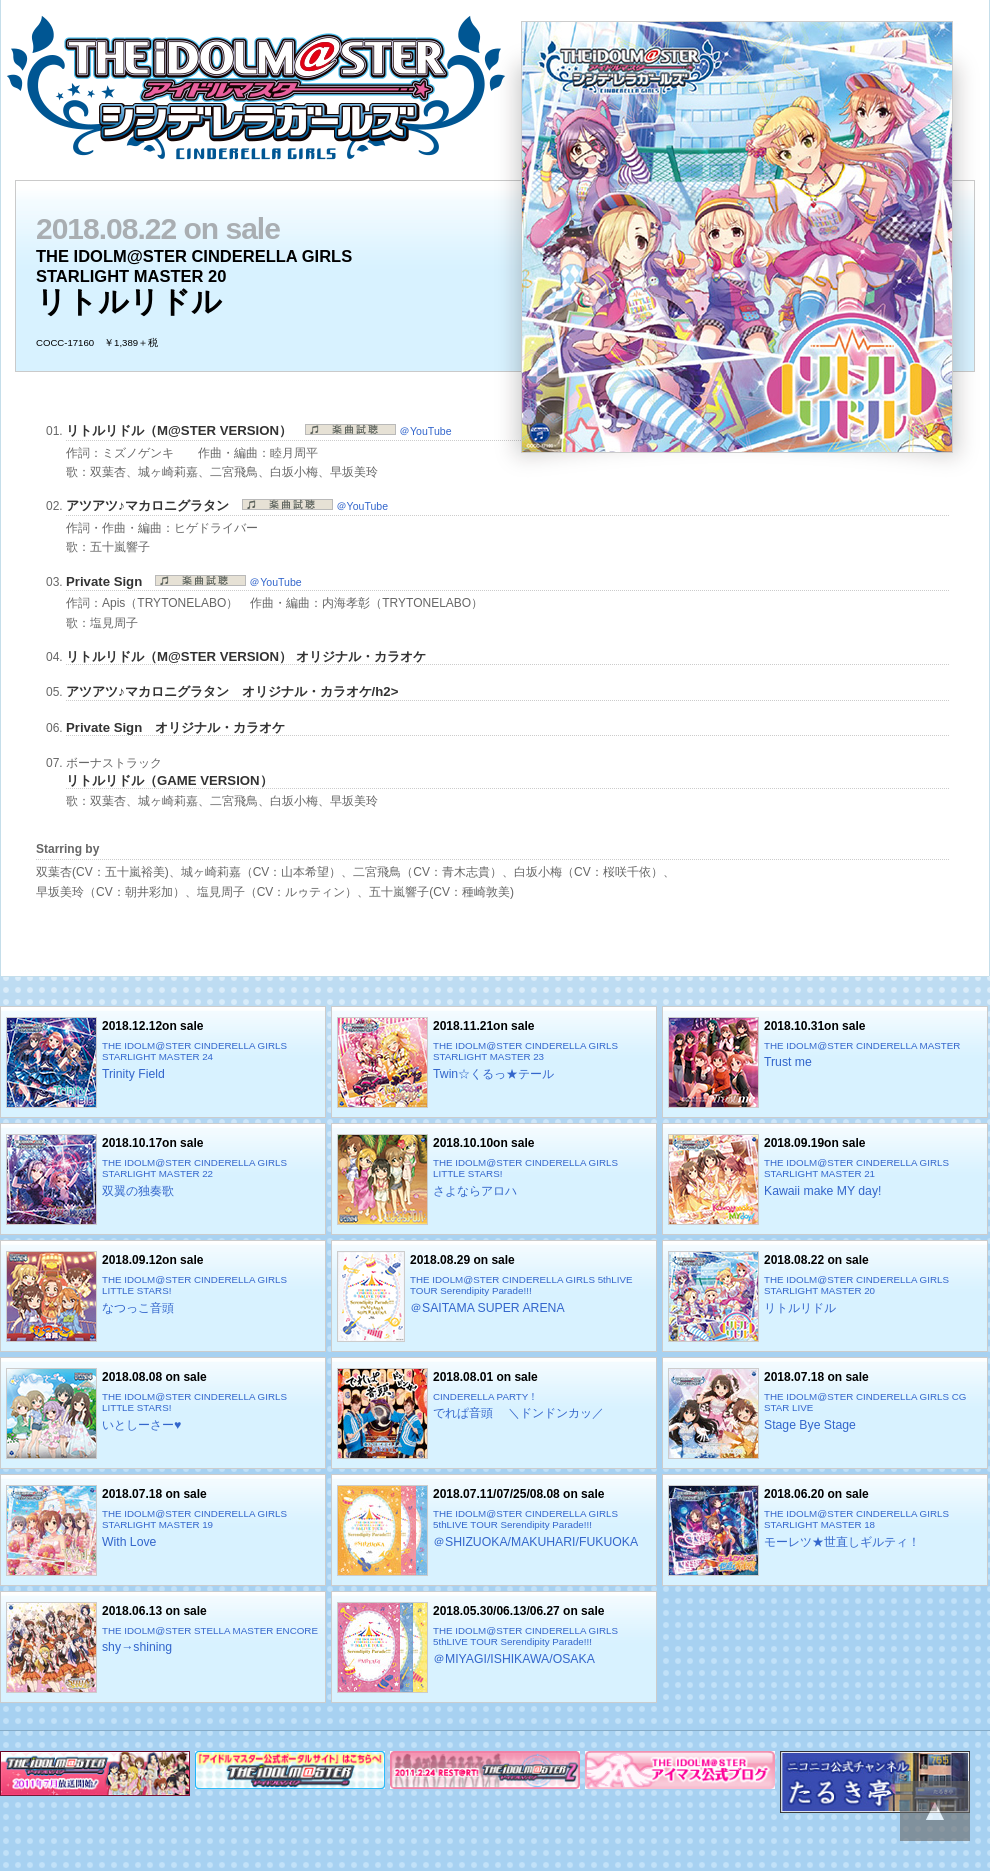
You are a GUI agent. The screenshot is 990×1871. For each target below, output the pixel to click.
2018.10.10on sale (494, 1179)
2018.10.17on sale (163, 1179)
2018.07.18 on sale (825, 1413)
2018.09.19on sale (825, 1179)
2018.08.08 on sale (163, 1413)
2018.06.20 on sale (825, 1530)
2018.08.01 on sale (494, 1413)
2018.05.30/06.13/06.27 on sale (494, 1647)
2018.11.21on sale (494, 1062)
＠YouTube (378, 431)
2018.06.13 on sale (163, 1647)
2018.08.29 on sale (494, 1296)
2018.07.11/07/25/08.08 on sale (494, 1530)
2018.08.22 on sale (825, 1296)
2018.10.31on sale (825, 1062)
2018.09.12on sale (163, 1296)
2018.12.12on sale (163, 1062)
